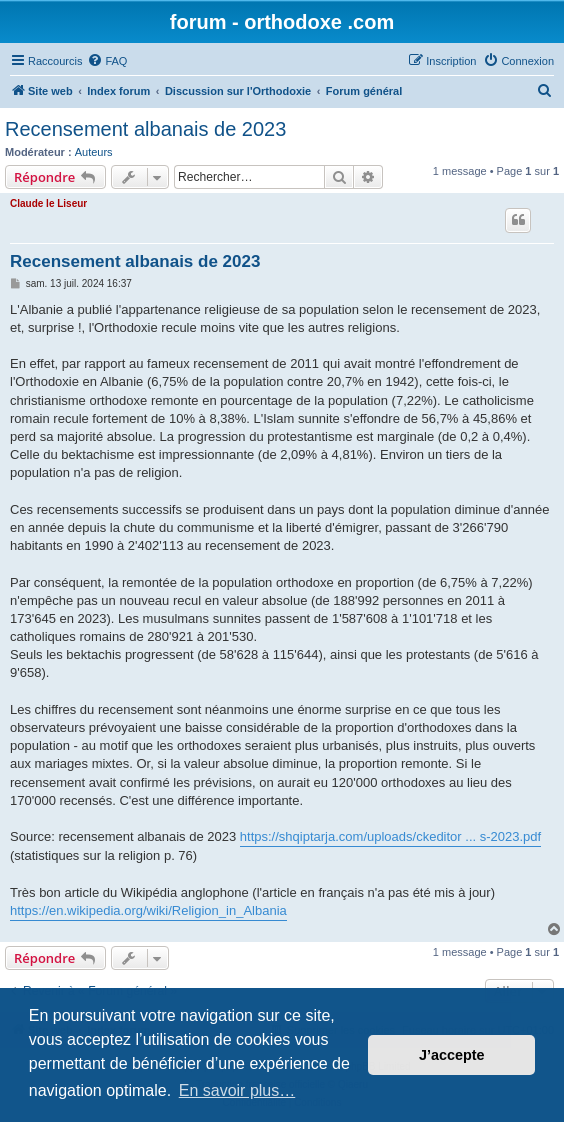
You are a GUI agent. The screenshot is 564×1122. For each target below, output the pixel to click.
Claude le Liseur (48, 203)
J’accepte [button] (452, 1055)
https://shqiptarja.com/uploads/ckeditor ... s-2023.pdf (390, 836)
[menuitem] (107, 61)
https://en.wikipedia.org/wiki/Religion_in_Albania (148, 910)
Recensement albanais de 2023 (145, 129)
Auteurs (94, 152)
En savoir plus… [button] (237, 1090)
